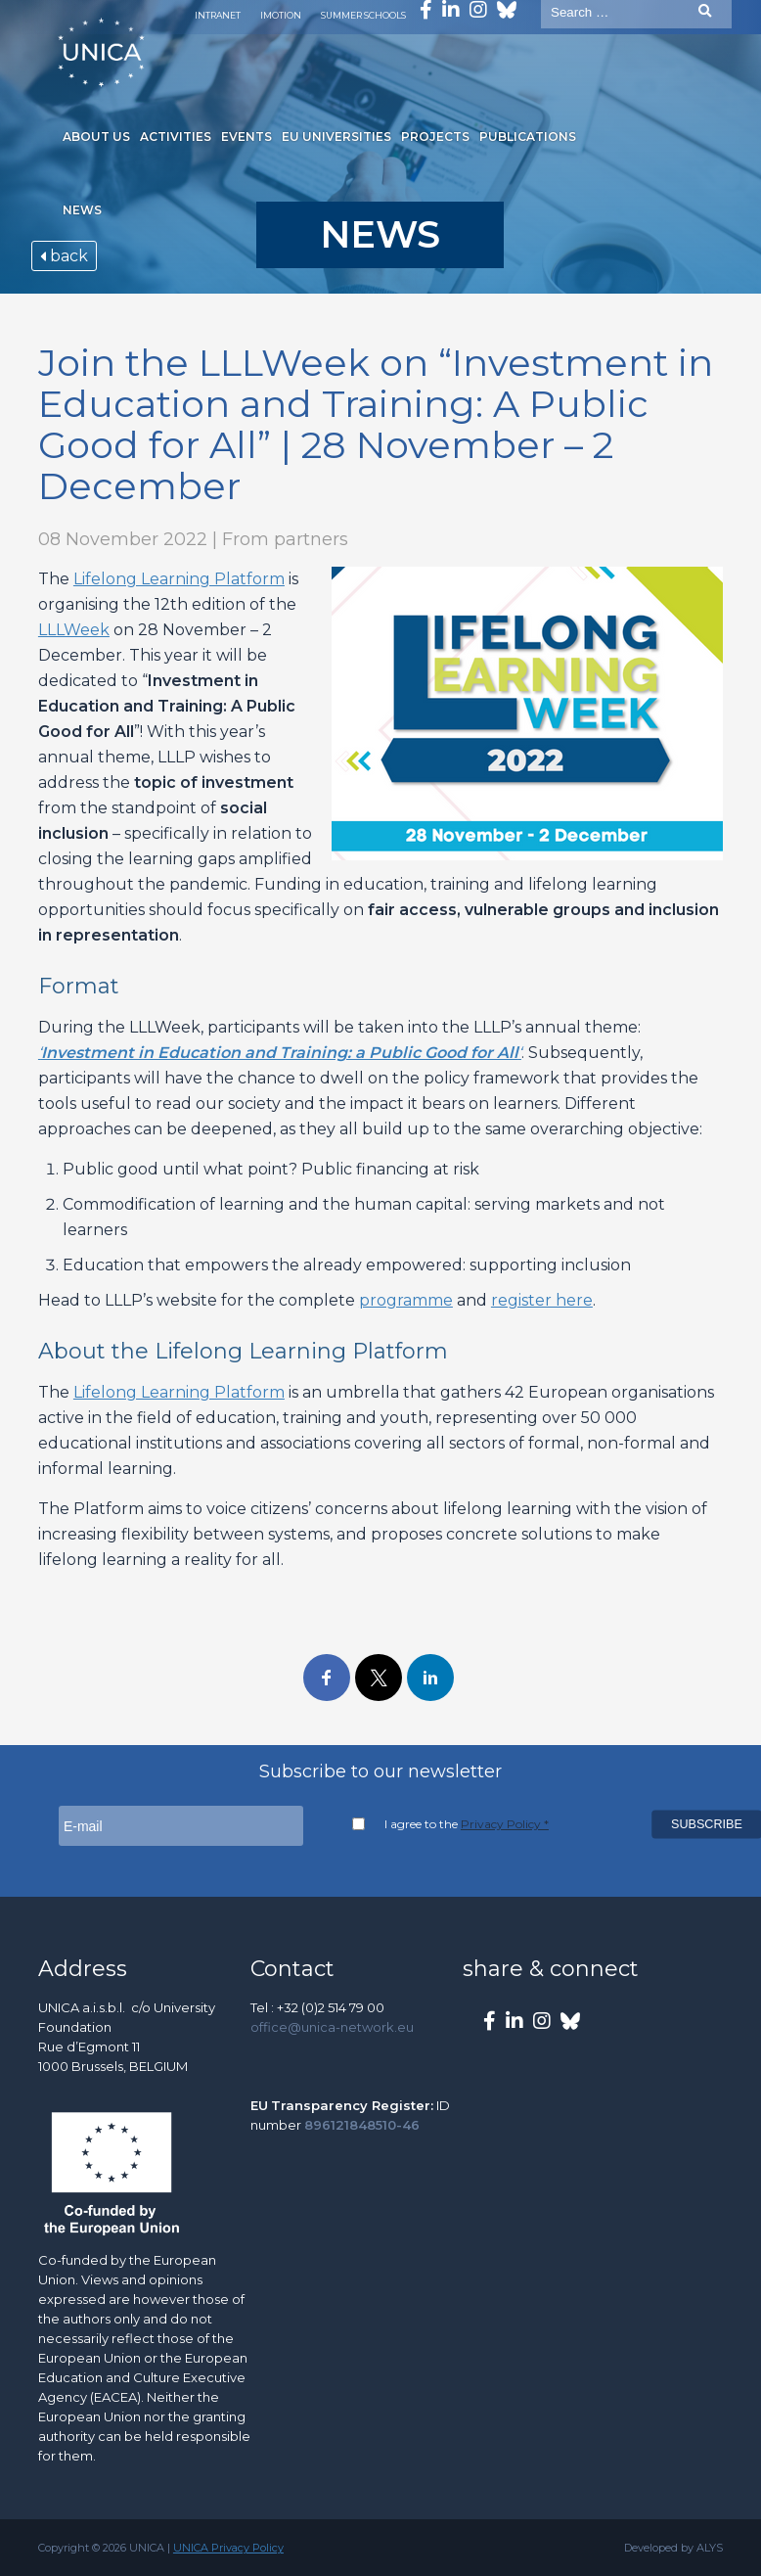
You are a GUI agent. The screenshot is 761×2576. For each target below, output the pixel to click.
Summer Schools (363, 15)
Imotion (280, 15)
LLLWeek (74, 630)
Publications (527, 136)
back (64, 256)
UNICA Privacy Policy (228, 2547)
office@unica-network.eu (332, 2027)
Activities (175, 136)
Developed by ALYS (673, 2547)
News (82, 210)
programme (406, 1300)
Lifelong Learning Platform (179, 579)
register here (542, 1300)
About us (96, 136)
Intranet (218, 15)
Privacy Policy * (505, 1824)
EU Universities (336, 136)
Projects (435, 136)
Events (246, 136)
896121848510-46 (362, 2125)
